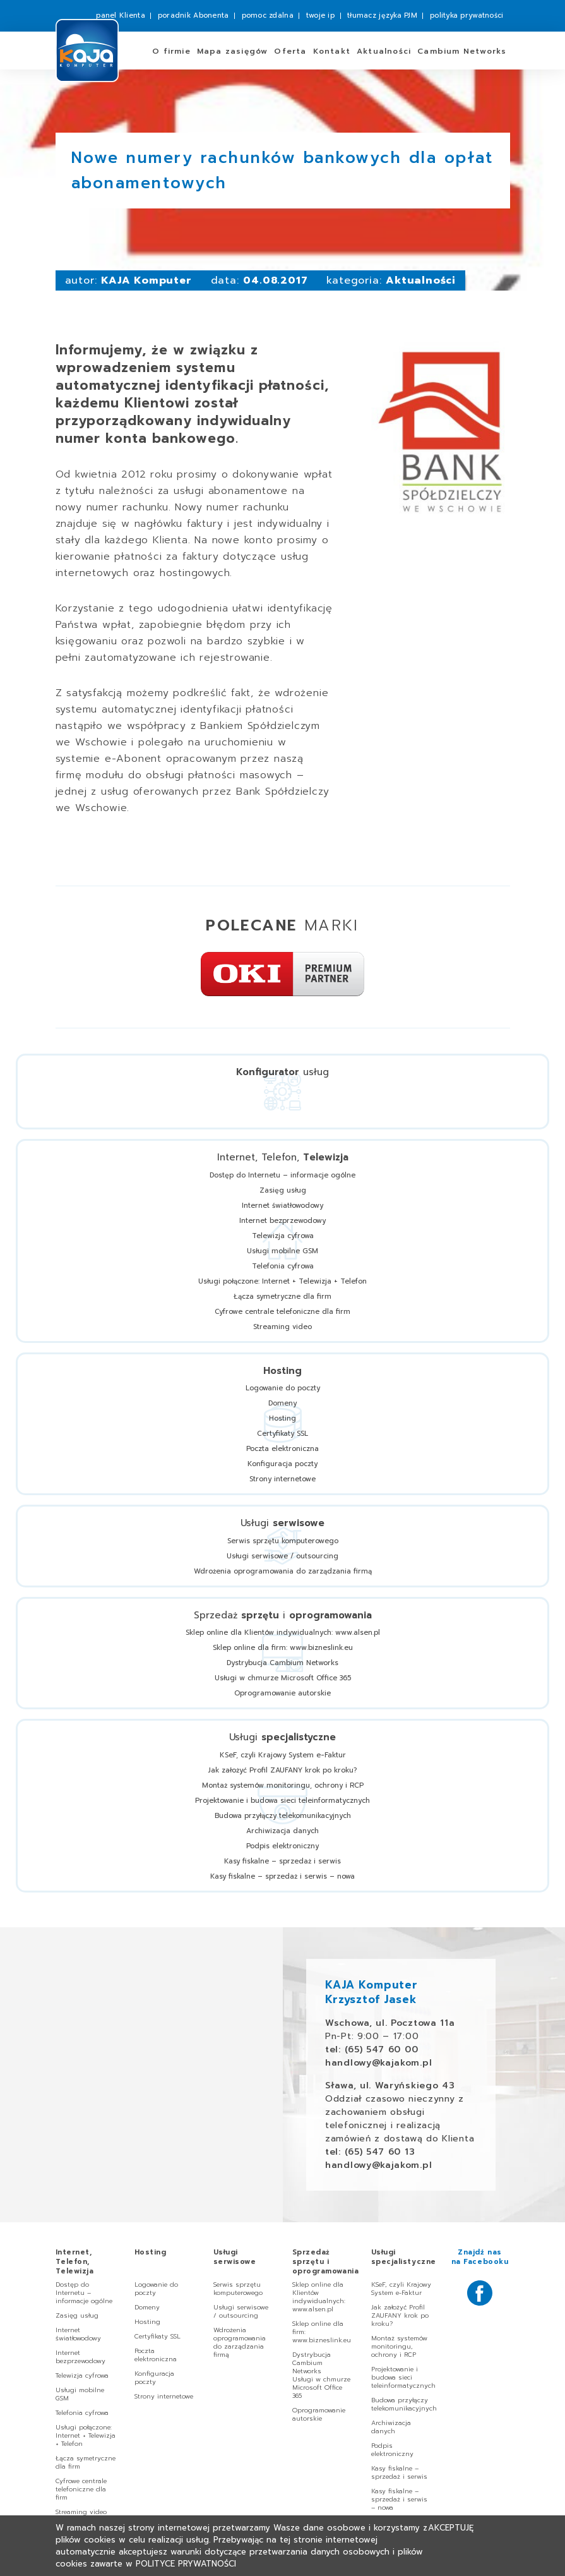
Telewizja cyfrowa (283, 1236)
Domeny (282, 1403)
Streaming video (282, 1326)
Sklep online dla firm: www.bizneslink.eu (283, 1647)
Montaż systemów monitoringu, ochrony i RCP (283, 1785)
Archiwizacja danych (282, 1831)
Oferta (290, 51)
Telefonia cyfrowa (283, 1266)
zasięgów (232, 51)
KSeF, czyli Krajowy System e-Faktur (283, 1755)
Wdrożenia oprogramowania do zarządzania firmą (283, 1571)
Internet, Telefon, (75, 2262)
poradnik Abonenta (193, 15)
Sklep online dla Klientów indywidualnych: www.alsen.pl (283, 1632)
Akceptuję (450, 2528)
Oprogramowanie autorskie (282, 1693)
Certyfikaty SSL (282, 1433)
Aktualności (384, 51)
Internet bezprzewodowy (282, 1220)
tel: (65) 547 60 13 (370, 2151)
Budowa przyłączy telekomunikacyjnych (283, 1815)
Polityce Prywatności (186, 2564)
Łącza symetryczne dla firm (282, 1296)
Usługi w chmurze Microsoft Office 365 (283, 1678)
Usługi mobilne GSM (282, 1251)
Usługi (234, 2257)
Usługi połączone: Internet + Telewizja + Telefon (282, 1281)
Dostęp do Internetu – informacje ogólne (282, 1175)
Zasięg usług (282, 1190)
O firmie (171, 51)
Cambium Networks (461, 51)
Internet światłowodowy (282, 1205)
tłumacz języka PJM (382, 15)
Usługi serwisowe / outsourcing (282, 1556)
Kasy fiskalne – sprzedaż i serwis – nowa (282, 1876)
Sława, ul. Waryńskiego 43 (390, 2085)
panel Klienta (120, 15)
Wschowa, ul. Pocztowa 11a (390, 2023)
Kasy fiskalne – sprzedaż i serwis (282, 1861)
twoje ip (320, 15)
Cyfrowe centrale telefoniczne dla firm (282, 1311)
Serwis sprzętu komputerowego (282, 1541)
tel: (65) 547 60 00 (371, 2049)
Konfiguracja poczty (282, 1464)
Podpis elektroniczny (282, 1846)
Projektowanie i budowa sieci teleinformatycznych (282, 1800)
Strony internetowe (282, 1479)
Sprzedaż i (325, 2262)
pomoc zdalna (268, 15)
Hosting (282, 1418)
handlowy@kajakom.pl (378, 2062)
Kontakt (331, 51)
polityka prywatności (467, 15)
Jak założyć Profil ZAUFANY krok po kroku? (282, 1770)
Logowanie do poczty (283, 1388)
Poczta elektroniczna (282, 1448)
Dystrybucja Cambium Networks (282, 1663)
